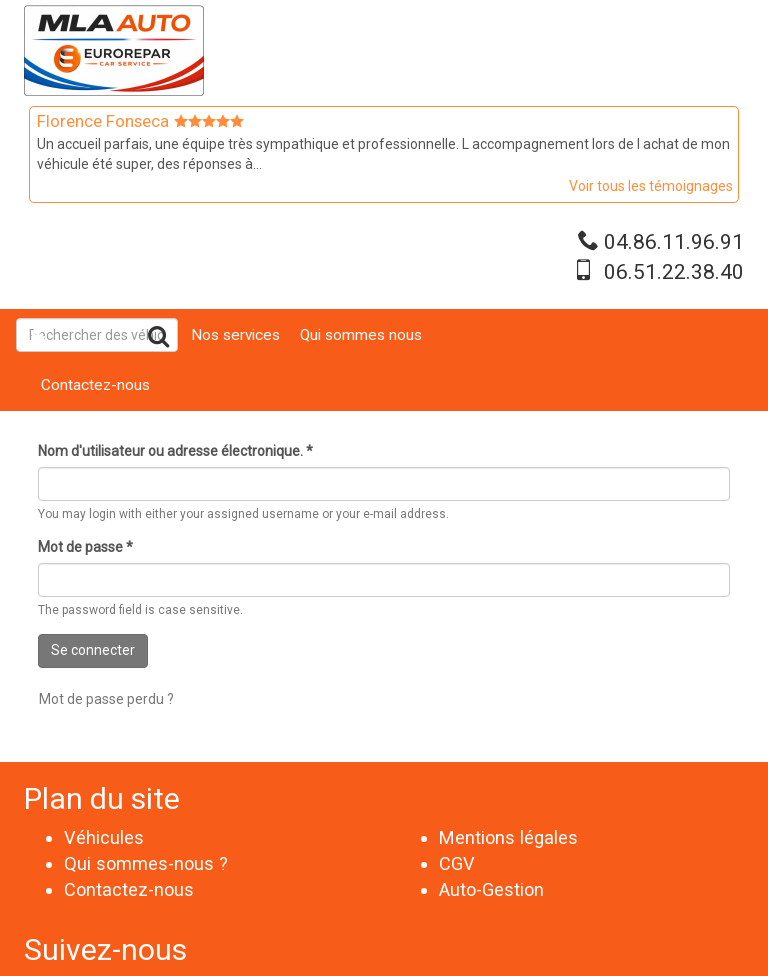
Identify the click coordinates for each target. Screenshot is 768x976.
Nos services (235, 335)
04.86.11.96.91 (674, 242)
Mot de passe (85, 547)
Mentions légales (508, 837)
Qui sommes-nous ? (146, 863)
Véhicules (104, 837)
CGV (457, 863)
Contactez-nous (95, 385)
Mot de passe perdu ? (106, 699)
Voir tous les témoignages (651, 186)
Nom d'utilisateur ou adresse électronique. (175, 451)
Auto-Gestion (491, 889)
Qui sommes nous (361, 335)
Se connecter (93, 650)
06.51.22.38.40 (674, 272)
